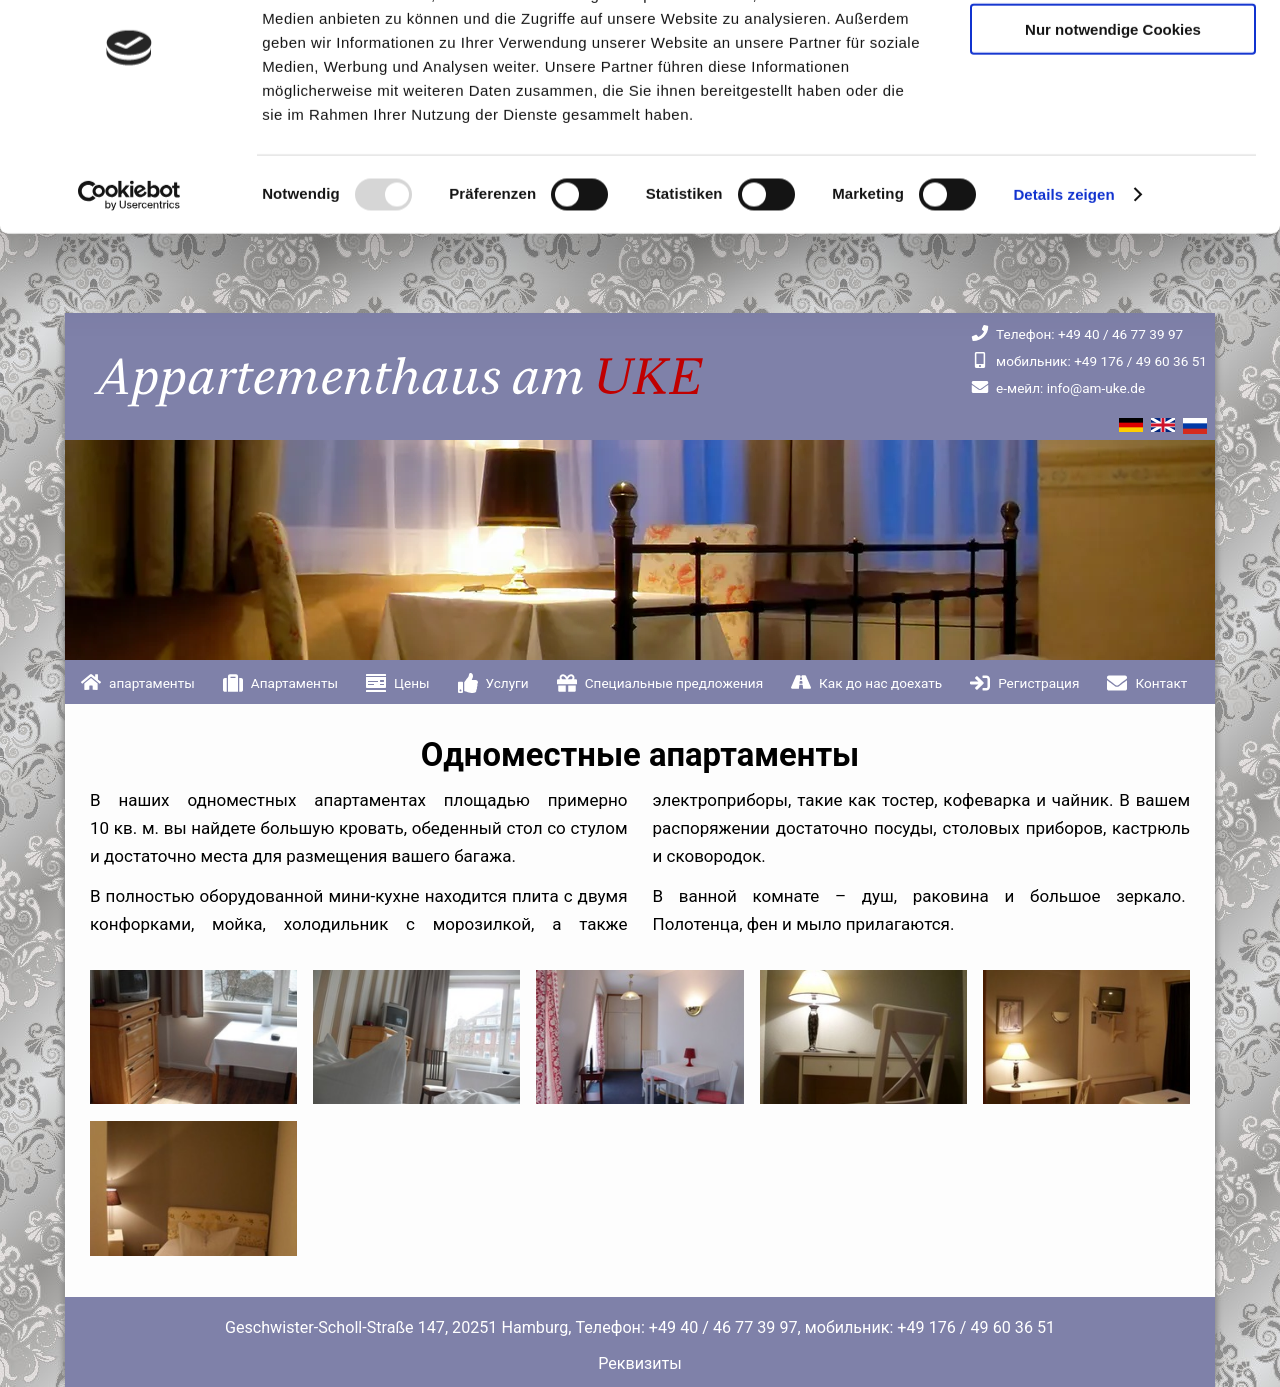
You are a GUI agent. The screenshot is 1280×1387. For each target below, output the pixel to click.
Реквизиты (640, 1363)
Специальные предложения (674, 683)
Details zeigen (1063, 273)
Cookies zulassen (1113, 49)
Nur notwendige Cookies (1113, 108)
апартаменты (152, 683)
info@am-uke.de (1058, 388)
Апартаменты (294, 683)
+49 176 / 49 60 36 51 (1089, 361)
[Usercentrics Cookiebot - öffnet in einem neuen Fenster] (129, 274)
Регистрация (1038, 683)
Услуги (507, 683)
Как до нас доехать (880, 683)
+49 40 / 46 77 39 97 (1077, 334)
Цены (412, 683)
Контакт (1161, 683)
